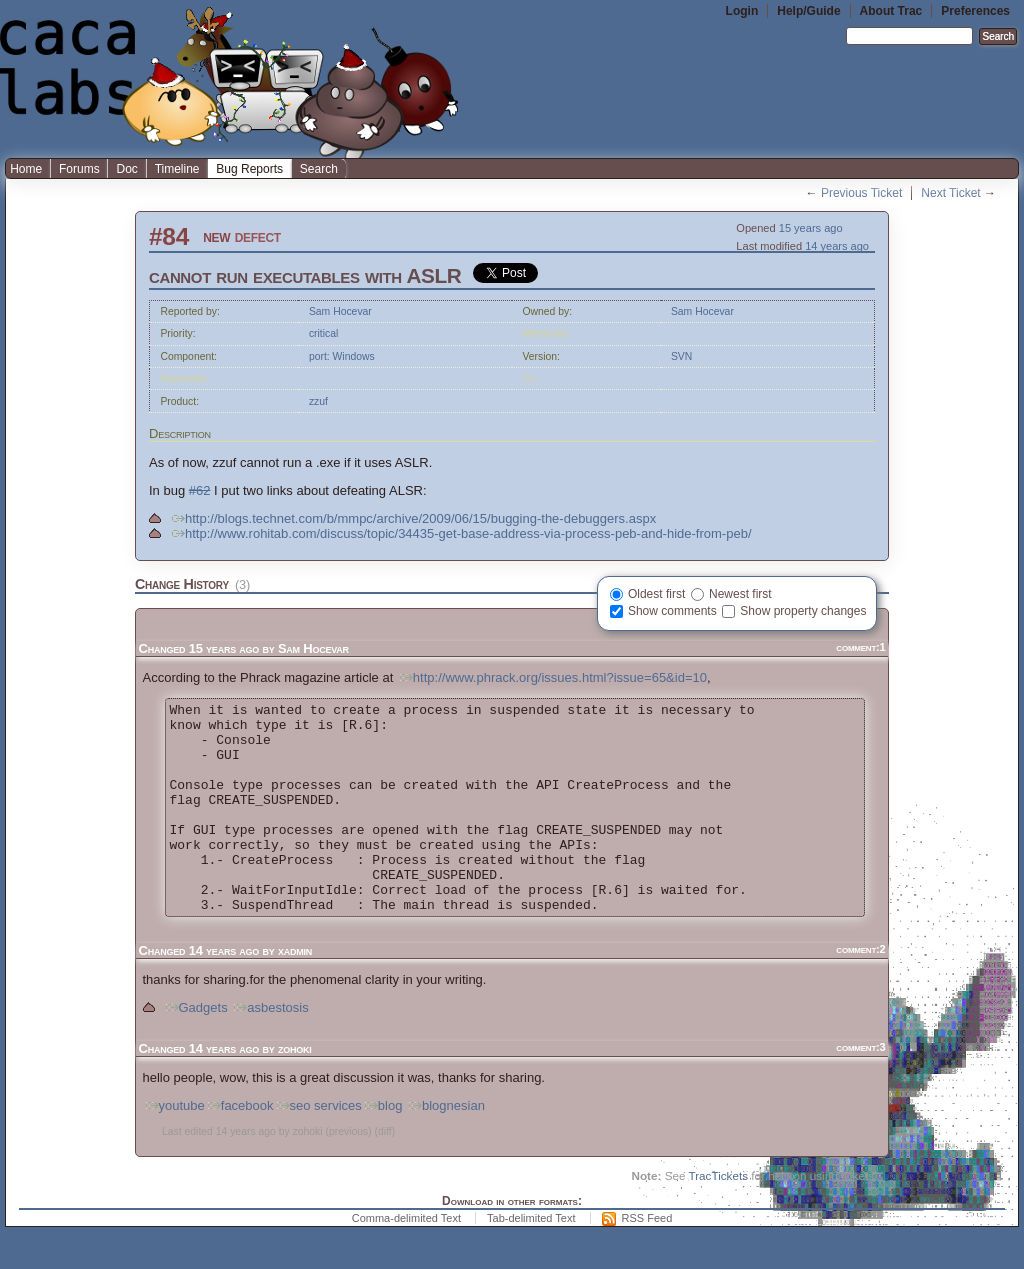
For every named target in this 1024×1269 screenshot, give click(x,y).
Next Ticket (950, 193)
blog (382, 1147)
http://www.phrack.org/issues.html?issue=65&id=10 (552, 677)
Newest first (740, 594)
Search (319, 169)
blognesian (445, 1147)
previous (348, 1173)
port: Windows (342, 356)
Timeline (177, 169)
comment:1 (860, 647)
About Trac (891, 11)
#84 (169, 236)
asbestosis (269, 1049)
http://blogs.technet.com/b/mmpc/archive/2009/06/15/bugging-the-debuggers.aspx (412, 518)
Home (26, 169)
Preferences (975, 11)
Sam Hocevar (340, 311)
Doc (126, 169)
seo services (318, 1147)
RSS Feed (647, 1260)
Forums (79, 169)
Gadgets (195, 1049)
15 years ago (811, 228)
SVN (681, 356)
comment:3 (860, 1089)
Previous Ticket (861, 193)
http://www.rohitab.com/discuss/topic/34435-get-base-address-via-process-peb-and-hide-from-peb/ (460, 533)
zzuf (318, 401)
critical (323, 333)
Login (742, 11)
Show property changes (803, 611)
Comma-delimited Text (406, 1260)
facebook (239, 1147)
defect (258, 236)
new (216, 236)
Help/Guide (808, 11)
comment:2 (860, 991)
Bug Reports (249, 169)
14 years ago (837, 246)
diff (385, 1173)
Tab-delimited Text (531, 1260)
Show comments (672, 611)
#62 (200, 490)
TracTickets (718, 1217)
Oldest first (656, 594)
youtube (174, 1147)
